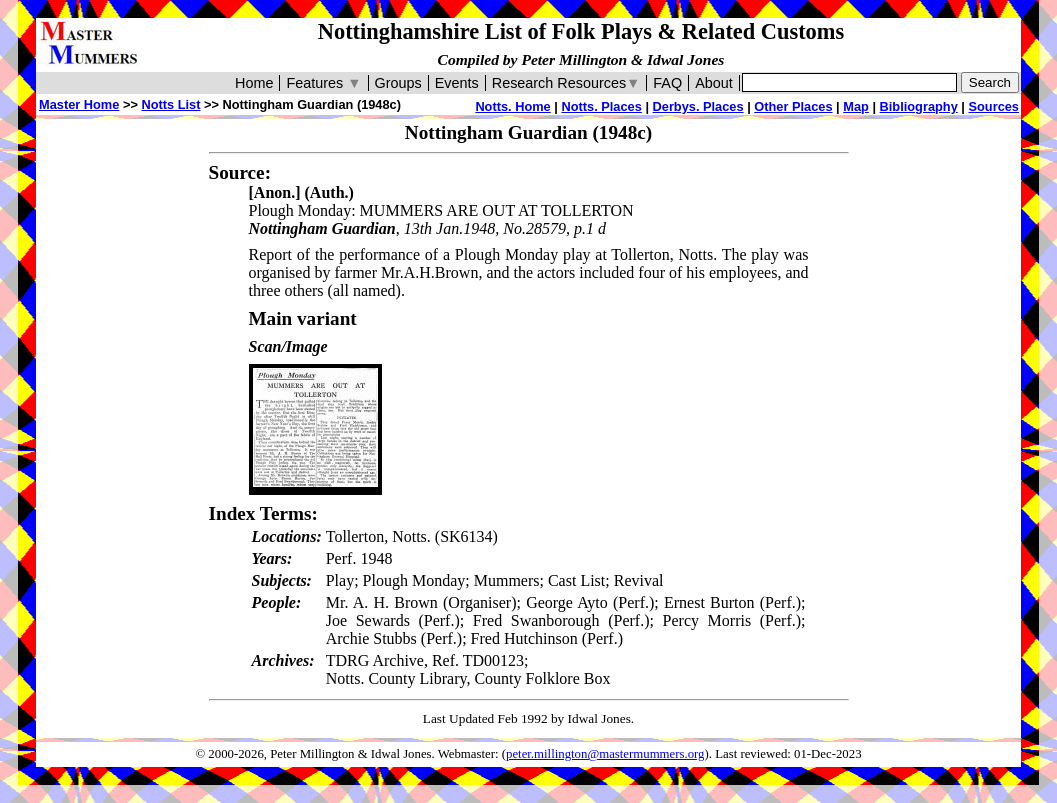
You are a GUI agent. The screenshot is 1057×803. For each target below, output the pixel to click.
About (714, 83)
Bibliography (919, 106)
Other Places (793, 106)
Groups (398, 83)
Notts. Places (601, 106)
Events (457, 83)
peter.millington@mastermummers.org (605, 754)
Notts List (170, 104)
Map (856, 106)
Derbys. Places (698, 106)
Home (254, 83)
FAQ (667, 83)
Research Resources (566, 83)
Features (323, 83)
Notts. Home (512, 106)
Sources (993, 106)
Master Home (79, 104)
